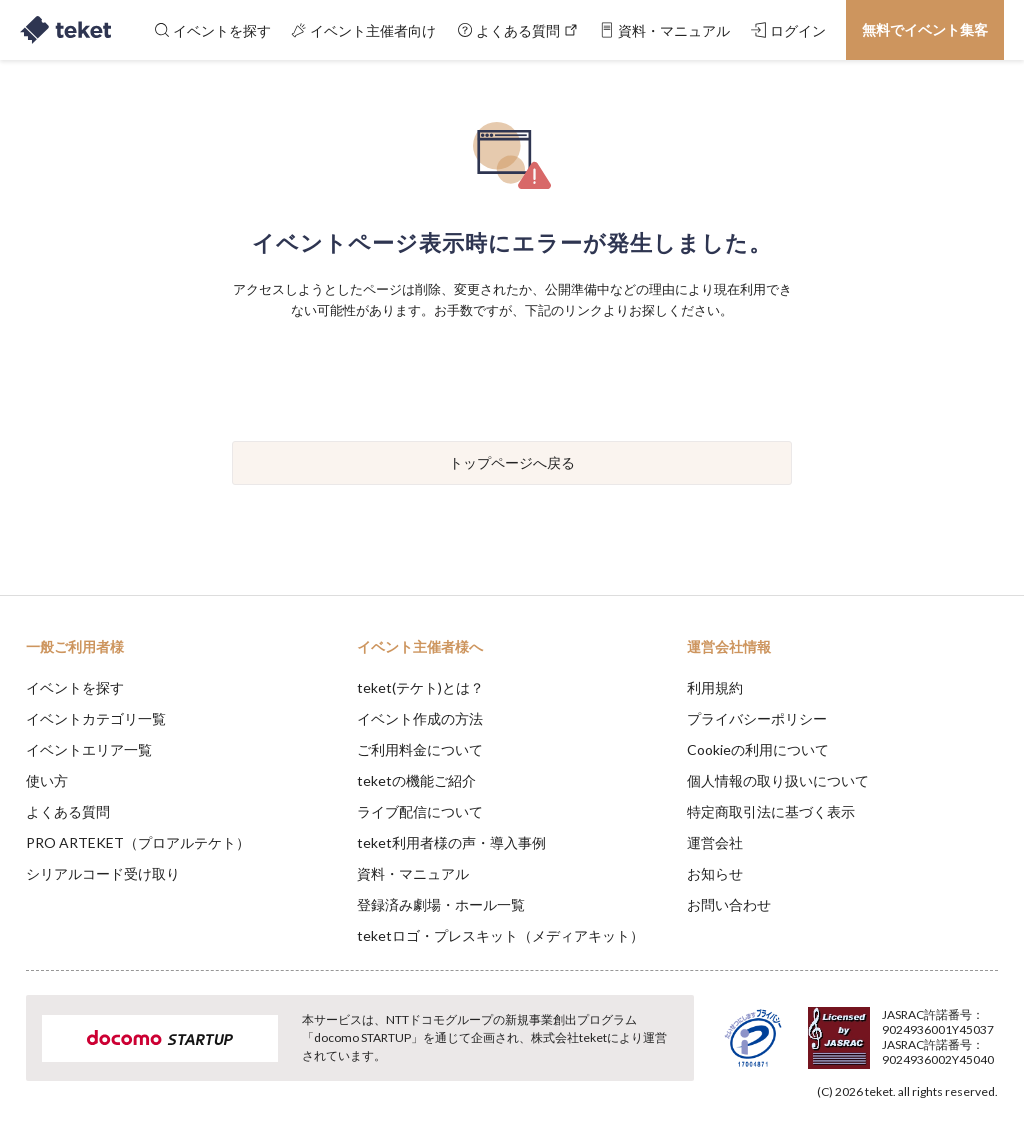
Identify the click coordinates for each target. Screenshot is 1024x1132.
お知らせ (715, 873)
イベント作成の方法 (420, 718)
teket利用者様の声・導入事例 (451, 842)
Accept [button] (954, 1032)
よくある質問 (68, 811)
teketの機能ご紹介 (416, 780)
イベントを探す (75, 687)
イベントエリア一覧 (89, 749)
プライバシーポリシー (757, 718)
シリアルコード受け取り (103, 873)
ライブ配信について (420, 811)
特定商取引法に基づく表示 (771, 811)
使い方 (47, 780)
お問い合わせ (729, 904)
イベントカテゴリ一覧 (96, 718)
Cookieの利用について (758, 749)
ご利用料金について (420, 749)
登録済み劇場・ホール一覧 (441, 904)
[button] (27, 1058)
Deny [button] (852, 1033)
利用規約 (715, 687)
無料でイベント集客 (925, 29)
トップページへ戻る (512, 462)
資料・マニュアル (413, 873)
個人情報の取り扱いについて (778, 780)
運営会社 (715, 842)
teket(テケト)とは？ (420, 687)
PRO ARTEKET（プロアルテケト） (138, 842)
